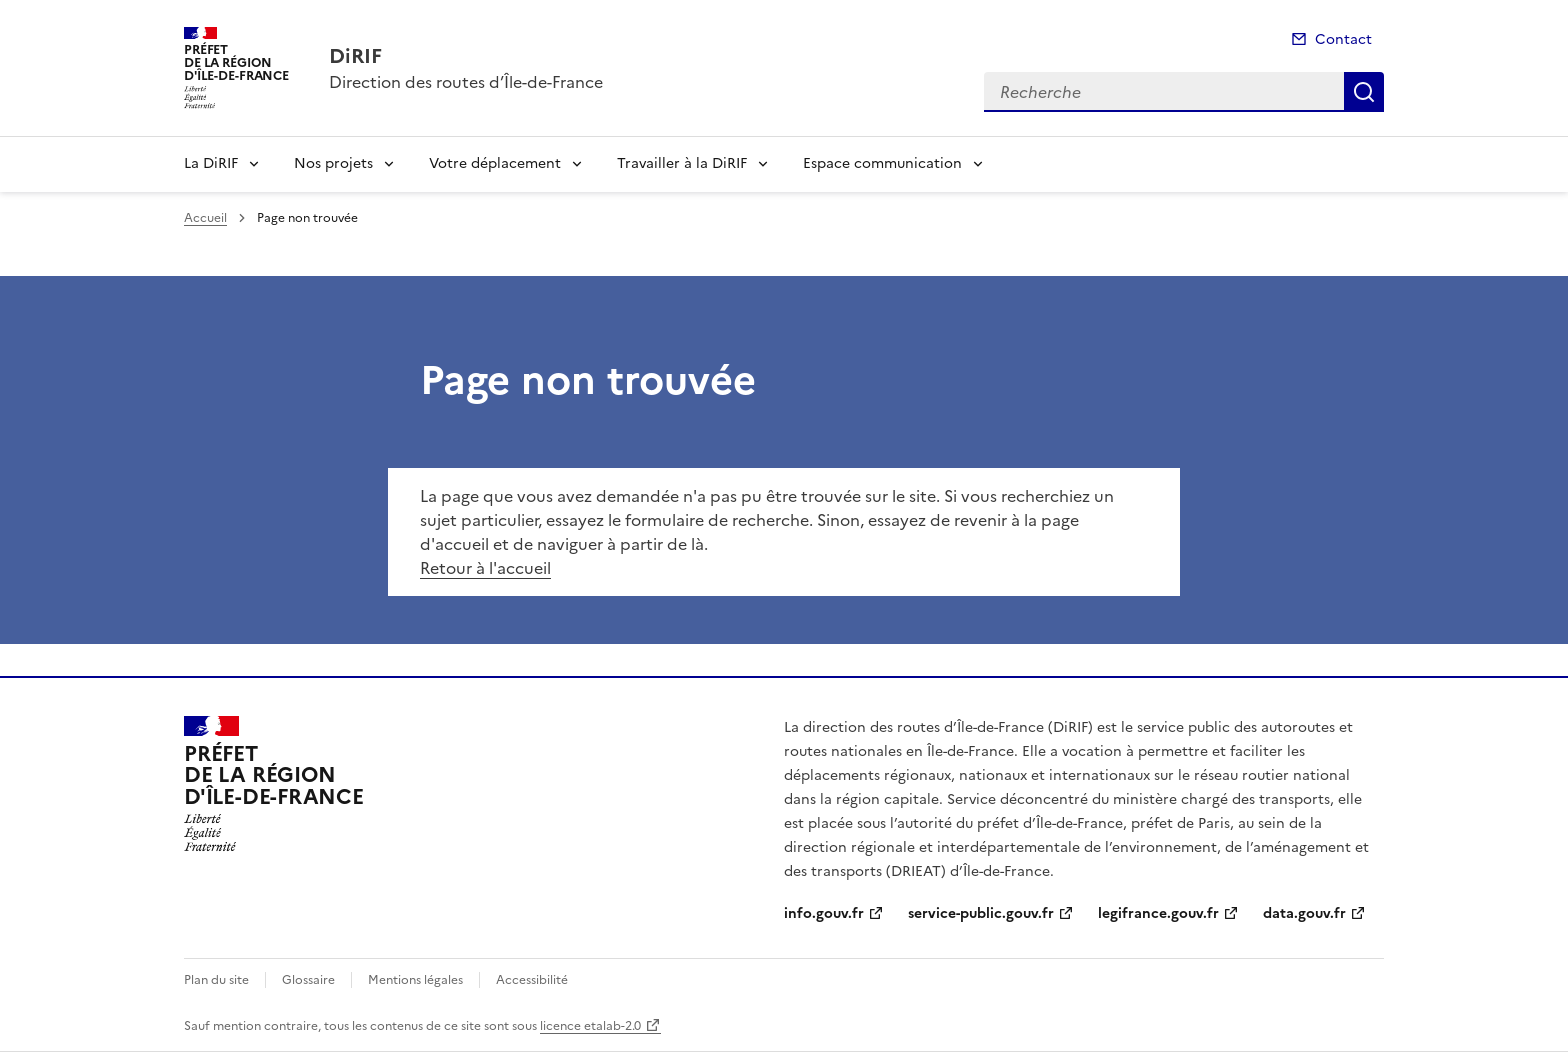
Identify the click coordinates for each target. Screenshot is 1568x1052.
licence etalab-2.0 (590, 1026)
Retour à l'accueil (485, 568)
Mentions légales (415, 980)
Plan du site (216, 980)
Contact (1343, 39)
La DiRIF (211, 163)
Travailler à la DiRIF (682, 163)
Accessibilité (532, 980)
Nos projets (333, 163)
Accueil (205, 218)
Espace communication (882, 163)
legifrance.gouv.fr (1158, 913)
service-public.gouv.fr (981, 913)
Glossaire (308, 980)
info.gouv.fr (824, 913)
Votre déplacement (495, 163)
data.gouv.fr (1304, 913)
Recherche (1364, 92)
